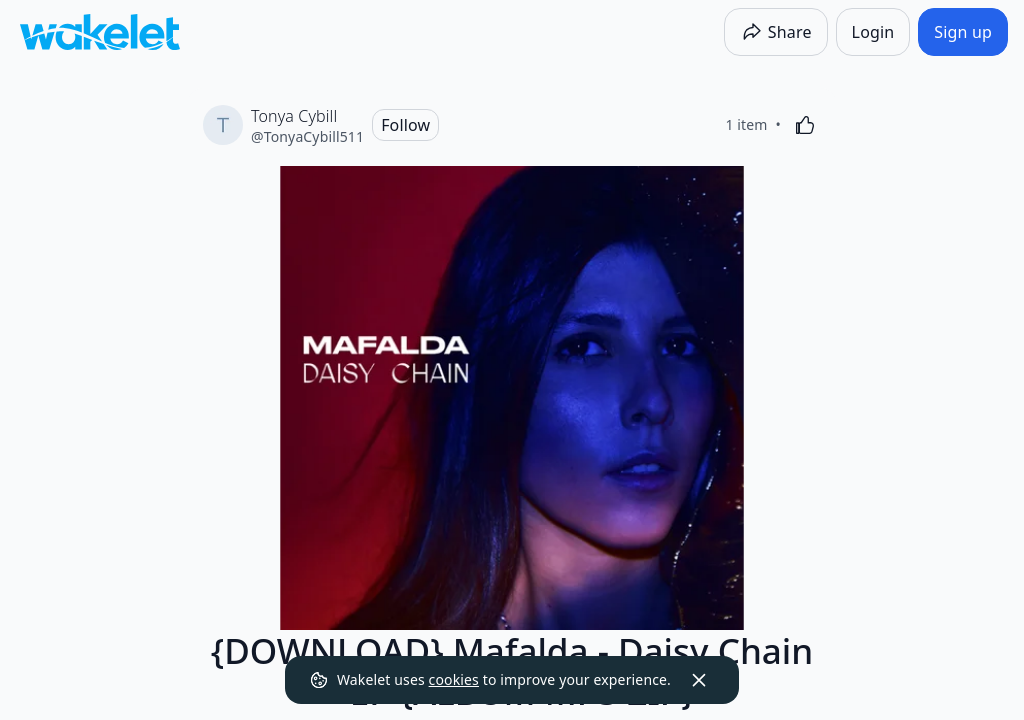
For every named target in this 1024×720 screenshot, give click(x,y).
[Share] (776, 32)
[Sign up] (963, 32)
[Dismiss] (699, 680)
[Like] (805, 125)
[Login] (873, 32)
